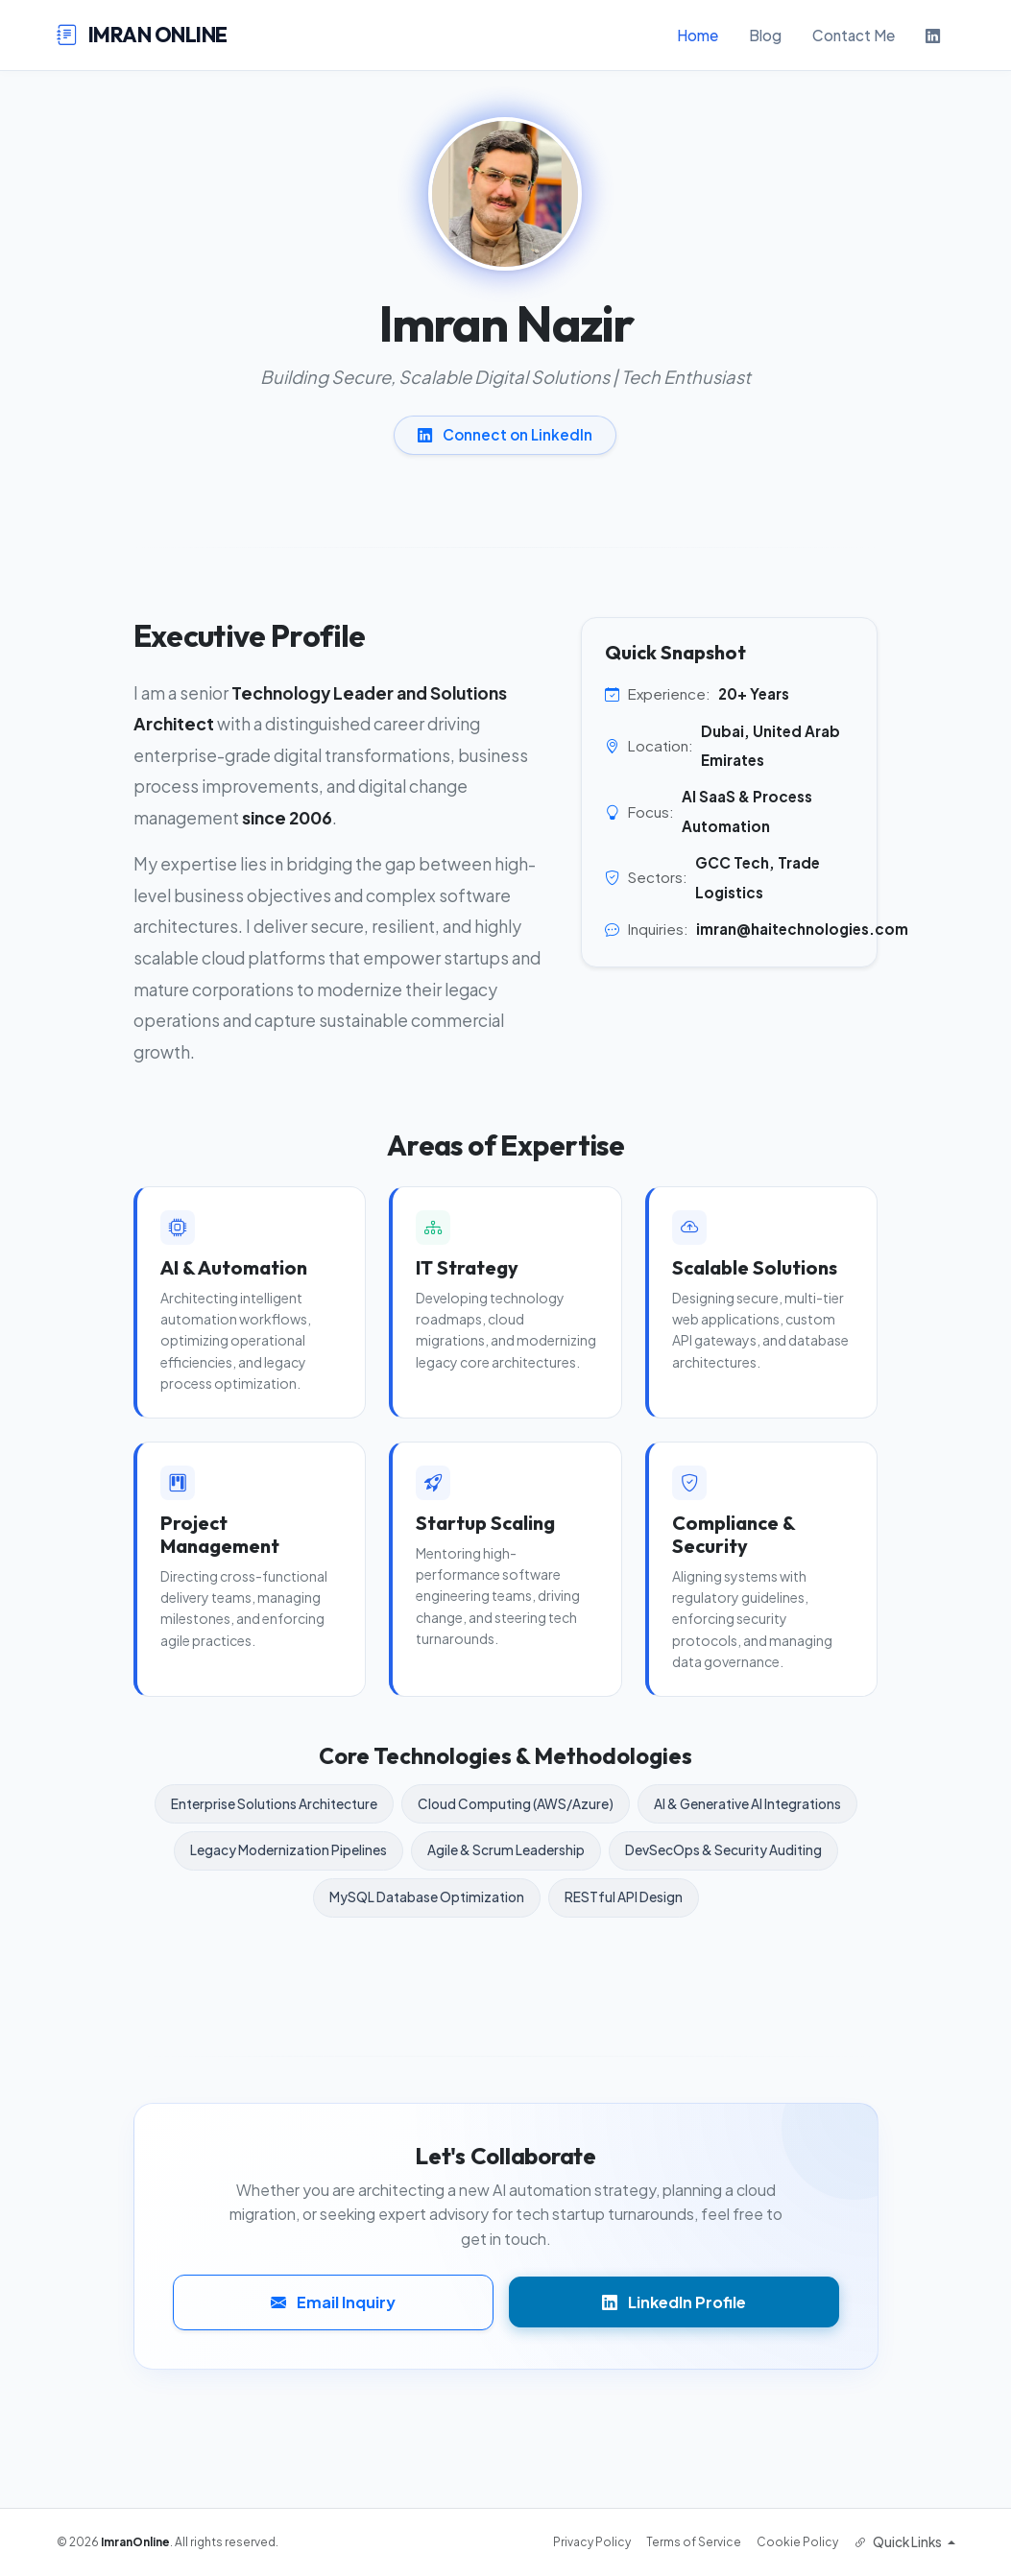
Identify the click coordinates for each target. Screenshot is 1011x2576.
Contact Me (853, 35)
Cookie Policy (797, 2542)
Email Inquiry (333, 2302)
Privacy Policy (592, 2542)
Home (697, 35)
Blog (765, 35)
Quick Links (899, 2542)
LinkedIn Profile (674, 2302)
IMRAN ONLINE (142, 34)
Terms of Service (693, 2542)
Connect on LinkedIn (505, 434)
